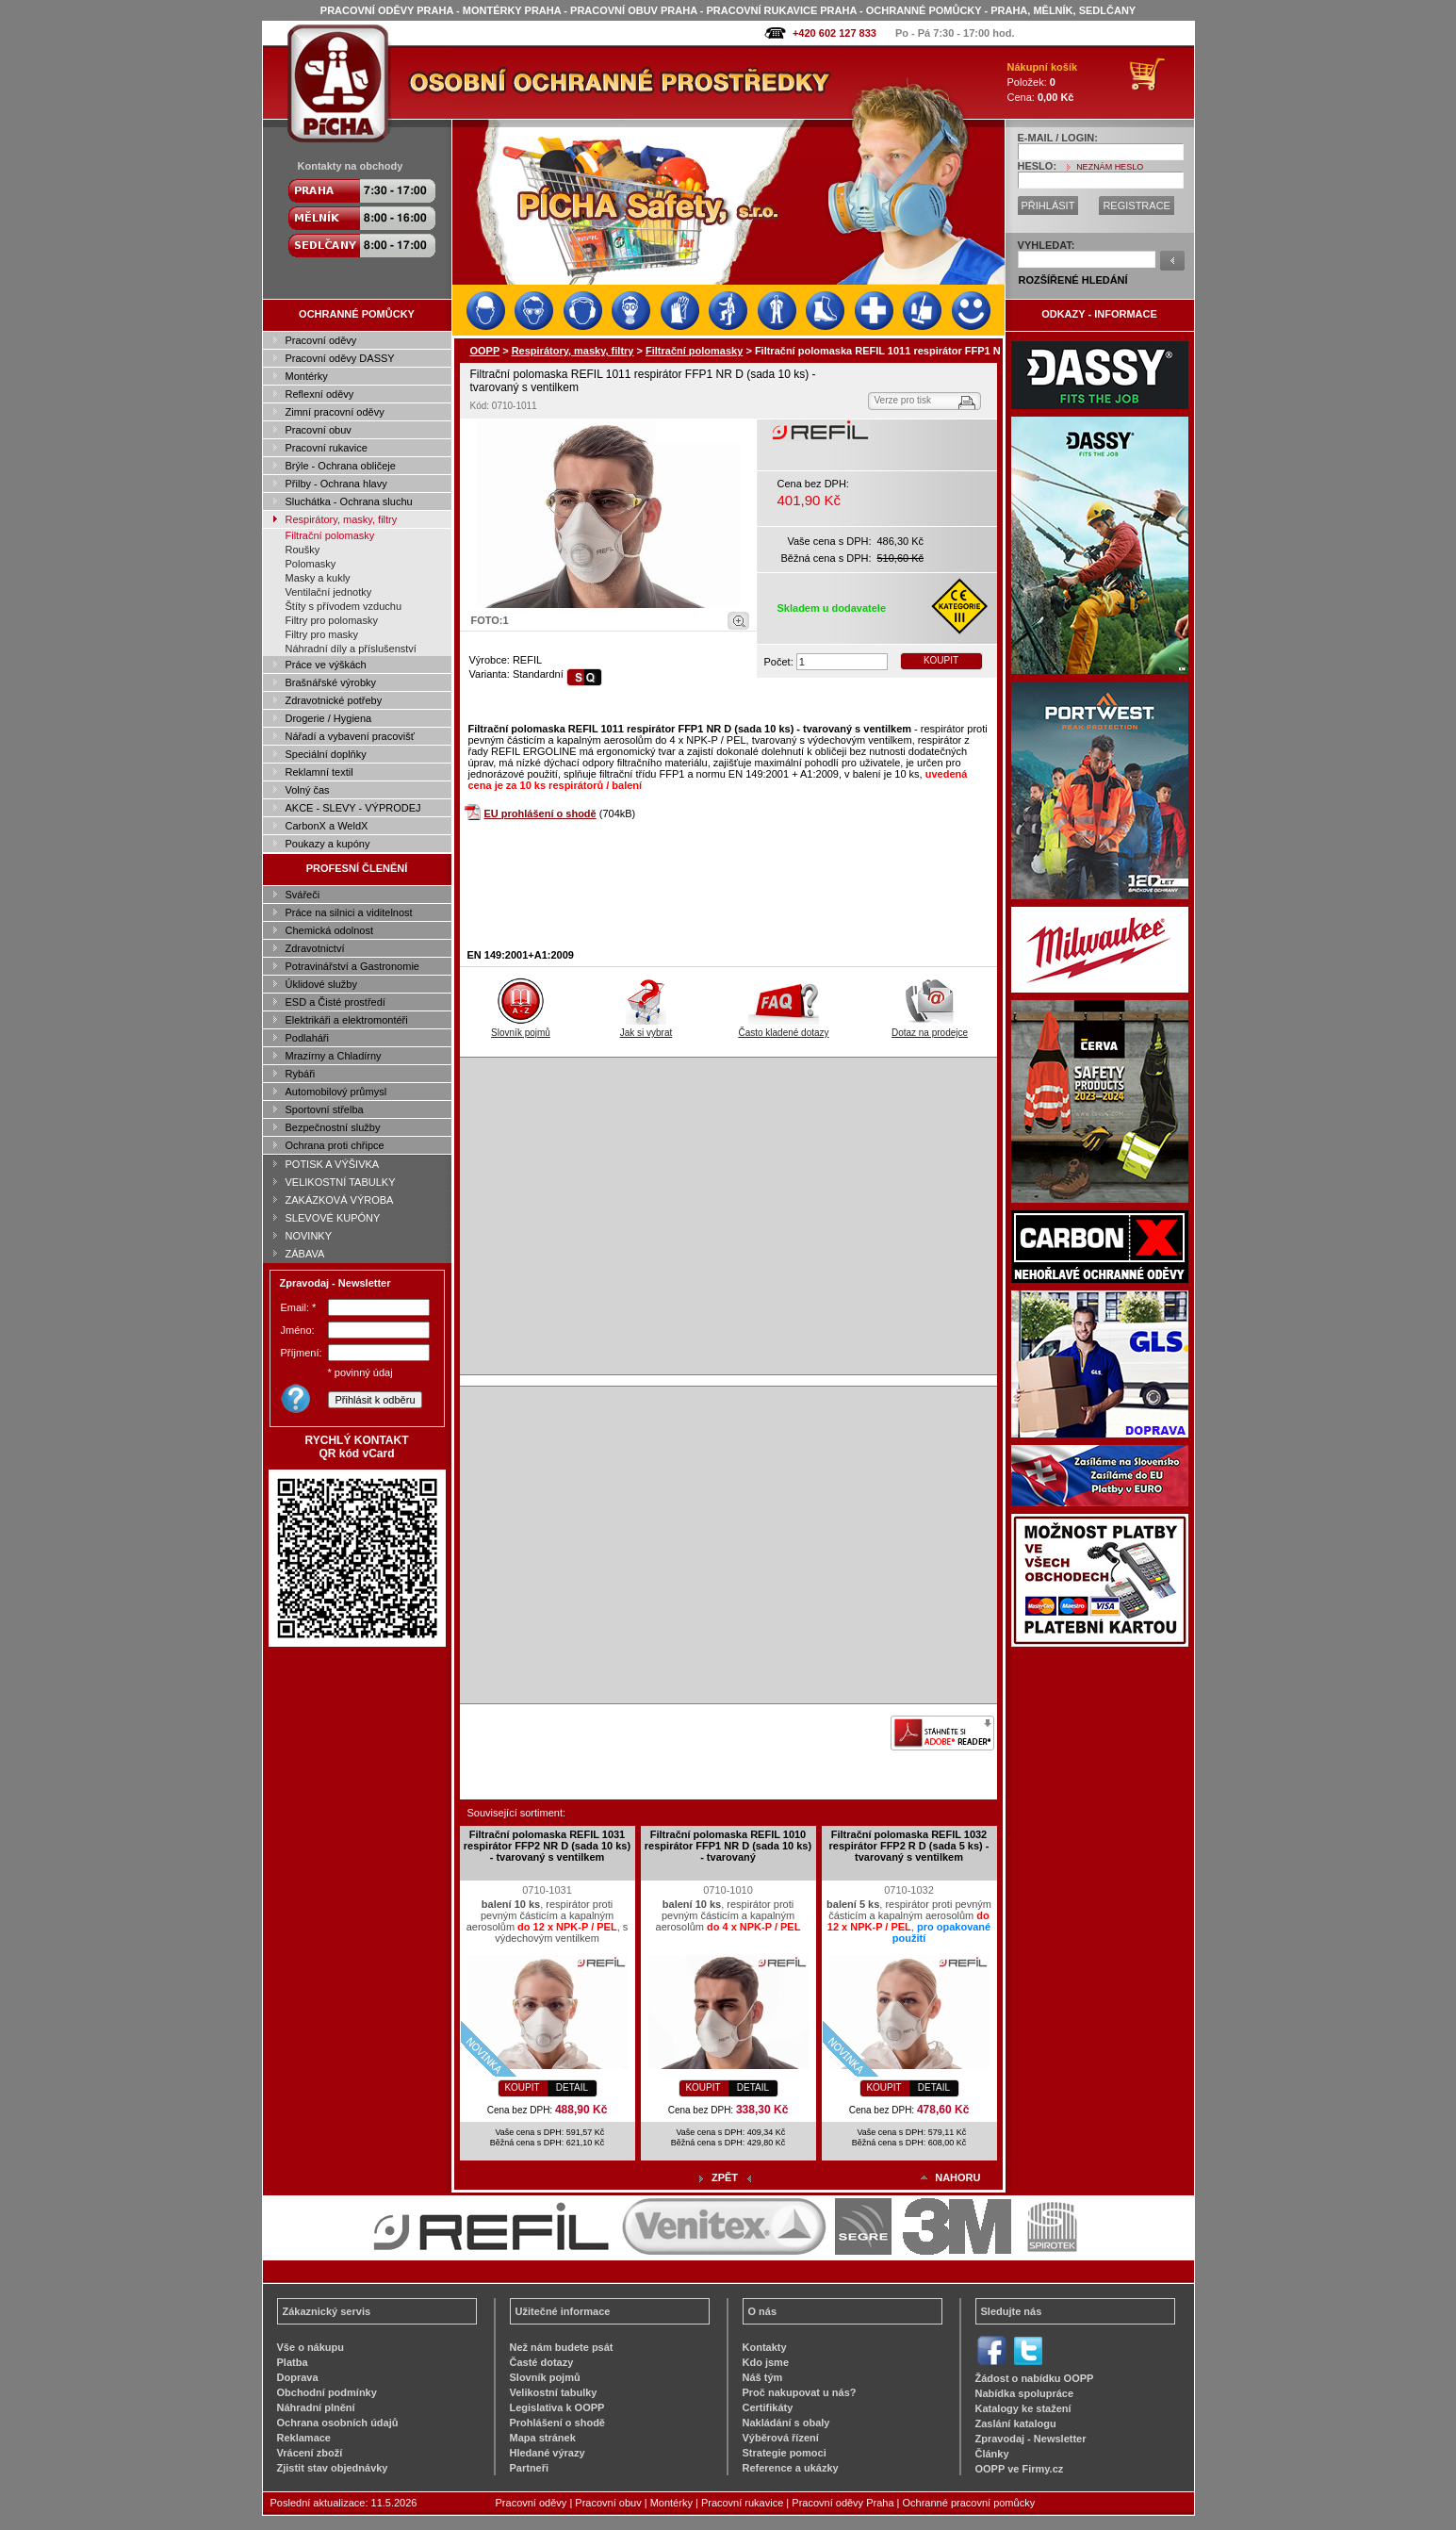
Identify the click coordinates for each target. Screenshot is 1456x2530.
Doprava (298, 2377)
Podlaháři (307, 1037)
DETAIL (572, 2087)
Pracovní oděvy (321, 340)
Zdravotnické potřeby (334, 700)
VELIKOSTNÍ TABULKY (341, 1182)
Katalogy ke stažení (1023, 2408)
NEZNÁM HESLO (1109, 167)
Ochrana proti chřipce (335, 1145)
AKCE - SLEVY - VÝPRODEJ (353, 807)
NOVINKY (309, 1235)
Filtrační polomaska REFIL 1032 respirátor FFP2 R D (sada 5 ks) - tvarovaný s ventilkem (909, 1846)
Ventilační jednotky (329, 592)
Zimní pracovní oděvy (335, 412)
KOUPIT (941, 660)
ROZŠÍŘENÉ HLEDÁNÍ (1073, 280)
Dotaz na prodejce (930, 1027)
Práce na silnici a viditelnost (349, 912)
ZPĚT (725, 2177)
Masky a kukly (318, 577)
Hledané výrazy (547, 2452)
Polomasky (311, 563)
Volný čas (308, 790)
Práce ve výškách (326, 664)
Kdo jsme (766, 2362)
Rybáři (301, 1073)
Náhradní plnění (316, 2407)
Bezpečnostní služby (333, 1127)
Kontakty (765, 2347)
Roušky (303, 549)
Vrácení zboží (310, 2452)
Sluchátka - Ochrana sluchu (349, 501)
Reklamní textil (319, 772)
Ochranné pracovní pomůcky (969, 2502)
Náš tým (763, 2377)
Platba (292, 2362)
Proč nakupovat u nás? (800, 2392)
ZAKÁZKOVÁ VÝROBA (340, 1200)
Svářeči (303, 894)
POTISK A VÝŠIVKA (333, 1164)
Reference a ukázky (791, 2467)
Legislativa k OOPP (557, 2407)
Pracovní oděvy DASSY (340, 358)
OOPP (485, 350)
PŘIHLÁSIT (1048, 205)
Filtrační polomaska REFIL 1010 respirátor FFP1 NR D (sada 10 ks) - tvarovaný (728, 1846)
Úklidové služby (321, 984)
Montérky (307, 376)
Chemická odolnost (330, 930)
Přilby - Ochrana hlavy (336, 483)
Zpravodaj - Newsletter (1031, 2438)
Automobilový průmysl (336, 1091)
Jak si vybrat (646, 1027)
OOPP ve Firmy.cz (1019, 2468)
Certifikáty (768, 2407)
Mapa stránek (543, 2437)
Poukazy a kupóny (328, 843)
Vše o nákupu (311, 2347)
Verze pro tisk (903, 400)
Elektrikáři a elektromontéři (347, 1020)
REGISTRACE (1136, 205)
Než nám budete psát (561, 2347)
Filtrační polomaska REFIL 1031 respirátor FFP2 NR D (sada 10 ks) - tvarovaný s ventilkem (547, 1846)
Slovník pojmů (520, 1027)
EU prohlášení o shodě (540, 813)
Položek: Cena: (1042, 82)
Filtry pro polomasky (332, 620)
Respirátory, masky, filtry (342, 519)
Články (992, 2453)
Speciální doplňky (326, 754)
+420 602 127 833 (834, 33)
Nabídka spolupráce (1024, 2393)
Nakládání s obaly (786, 2422)
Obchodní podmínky (327, 2392)
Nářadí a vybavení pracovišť (350, 736)
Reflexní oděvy (320, 394)
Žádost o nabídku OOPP (1034, 2378)
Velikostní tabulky (553, 2392)
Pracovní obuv (319, 429)
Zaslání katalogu (1015, 2423)
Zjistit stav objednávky (332, 2467)
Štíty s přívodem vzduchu (344, 606)
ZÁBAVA (305, 1253)
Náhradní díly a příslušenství (351, 648)
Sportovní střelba (325, 1109)
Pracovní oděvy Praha (842, 2502)
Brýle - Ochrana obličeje (341, 465)
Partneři (529, 2467)
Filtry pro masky (322, 634)
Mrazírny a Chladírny (334, 1055)
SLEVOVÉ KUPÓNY (333, 1218)
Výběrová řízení (781, 2437)
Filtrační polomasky (330, 535)
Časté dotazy (542, 2362)
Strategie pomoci (784, 2452)
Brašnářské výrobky (331, 682)
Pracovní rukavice (327, 447)
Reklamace (304, 2437)
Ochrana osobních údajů (338, 2422)
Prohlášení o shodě (557, 2422)
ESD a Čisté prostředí (335, 1002)
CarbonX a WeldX (327, 825)
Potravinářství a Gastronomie (352, 966)
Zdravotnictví (315, 948)
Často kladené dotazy (783, 1027)
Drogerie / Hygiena (329, 718)
